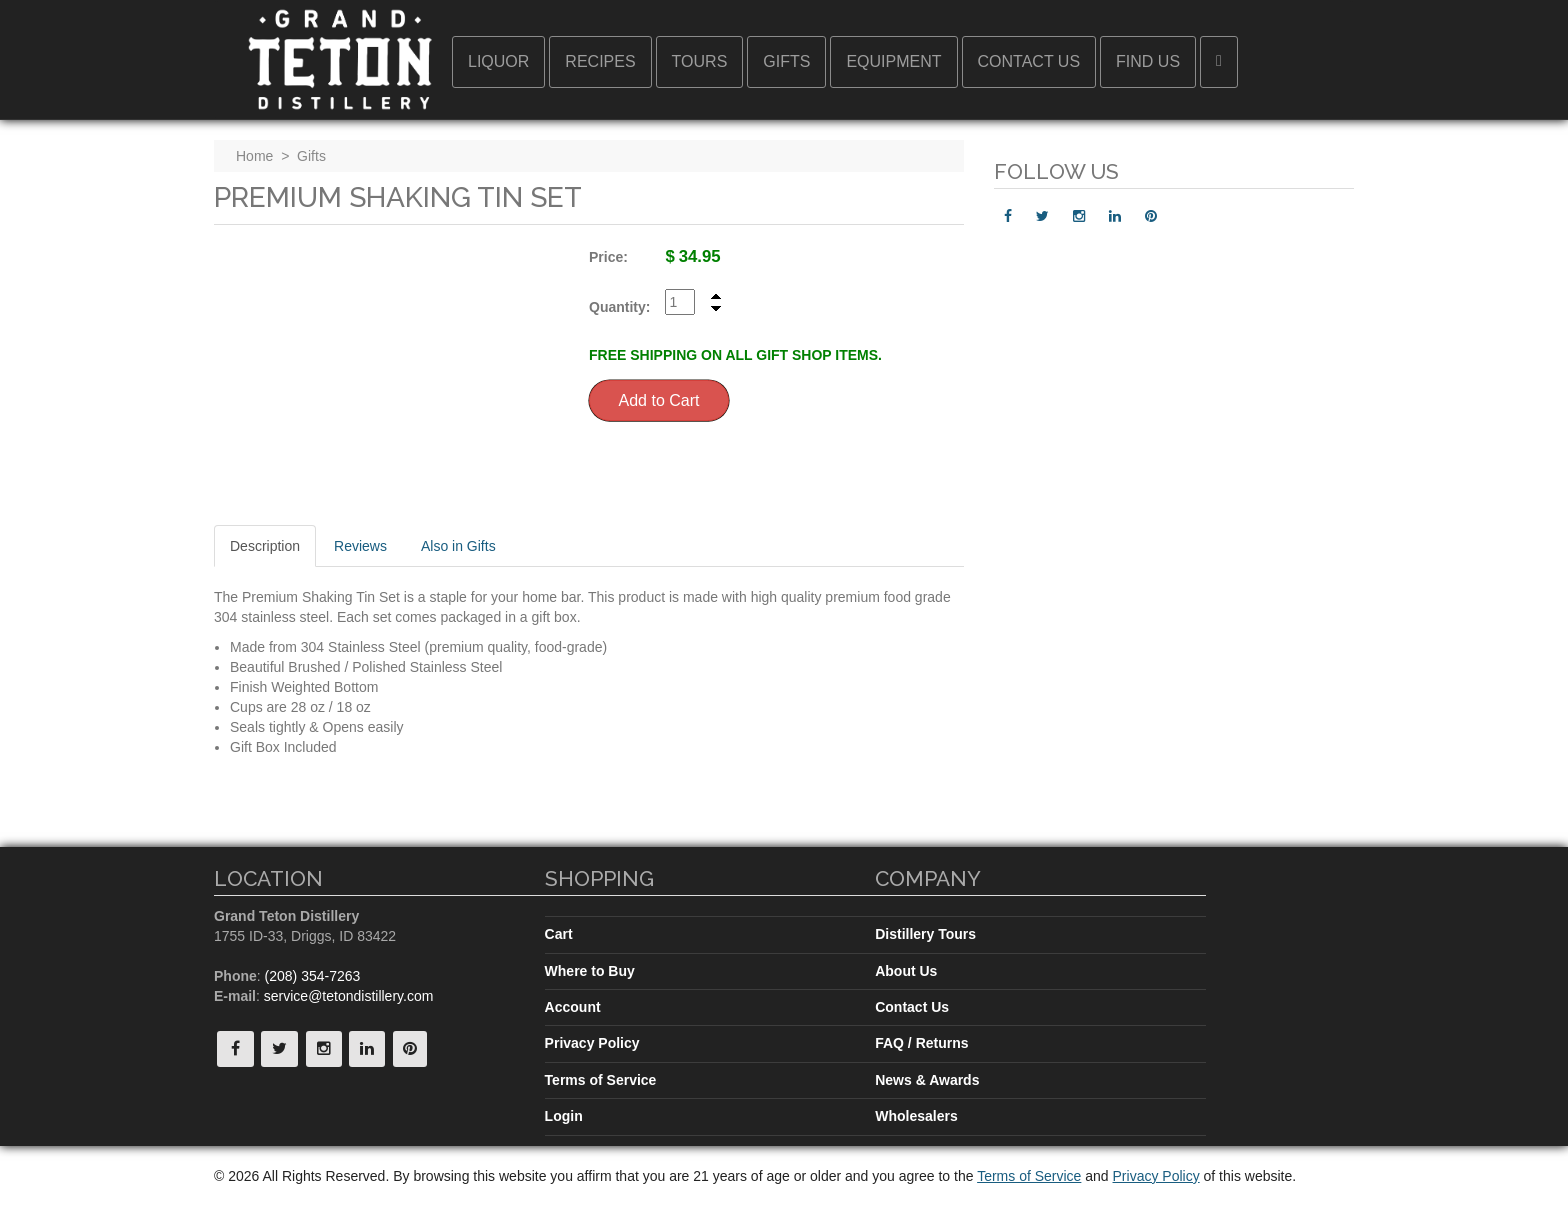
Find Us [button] (1148, 61)
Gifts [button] (786, 61)
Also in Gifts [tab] (458, 546)
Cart (559, 934)
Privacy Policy (592, 1043)
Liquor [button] (498, 61)
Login (564, 1116)
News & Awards (927, 1080)
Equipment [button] (893, 61)
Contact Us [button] (1029, 61)
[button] (1219, 62)
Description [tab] (265, 546)
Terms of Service (601, 1080)
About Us (906, 971)
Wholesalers (916, 1116)
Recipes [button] (600, 61)
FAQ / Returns (921, 1043)
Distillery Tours (925, 934)
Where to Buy (590, 971)
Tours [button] (700, 61)
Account (573, 1007)
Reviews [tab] (360, 546)
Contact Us (912, 1007)
